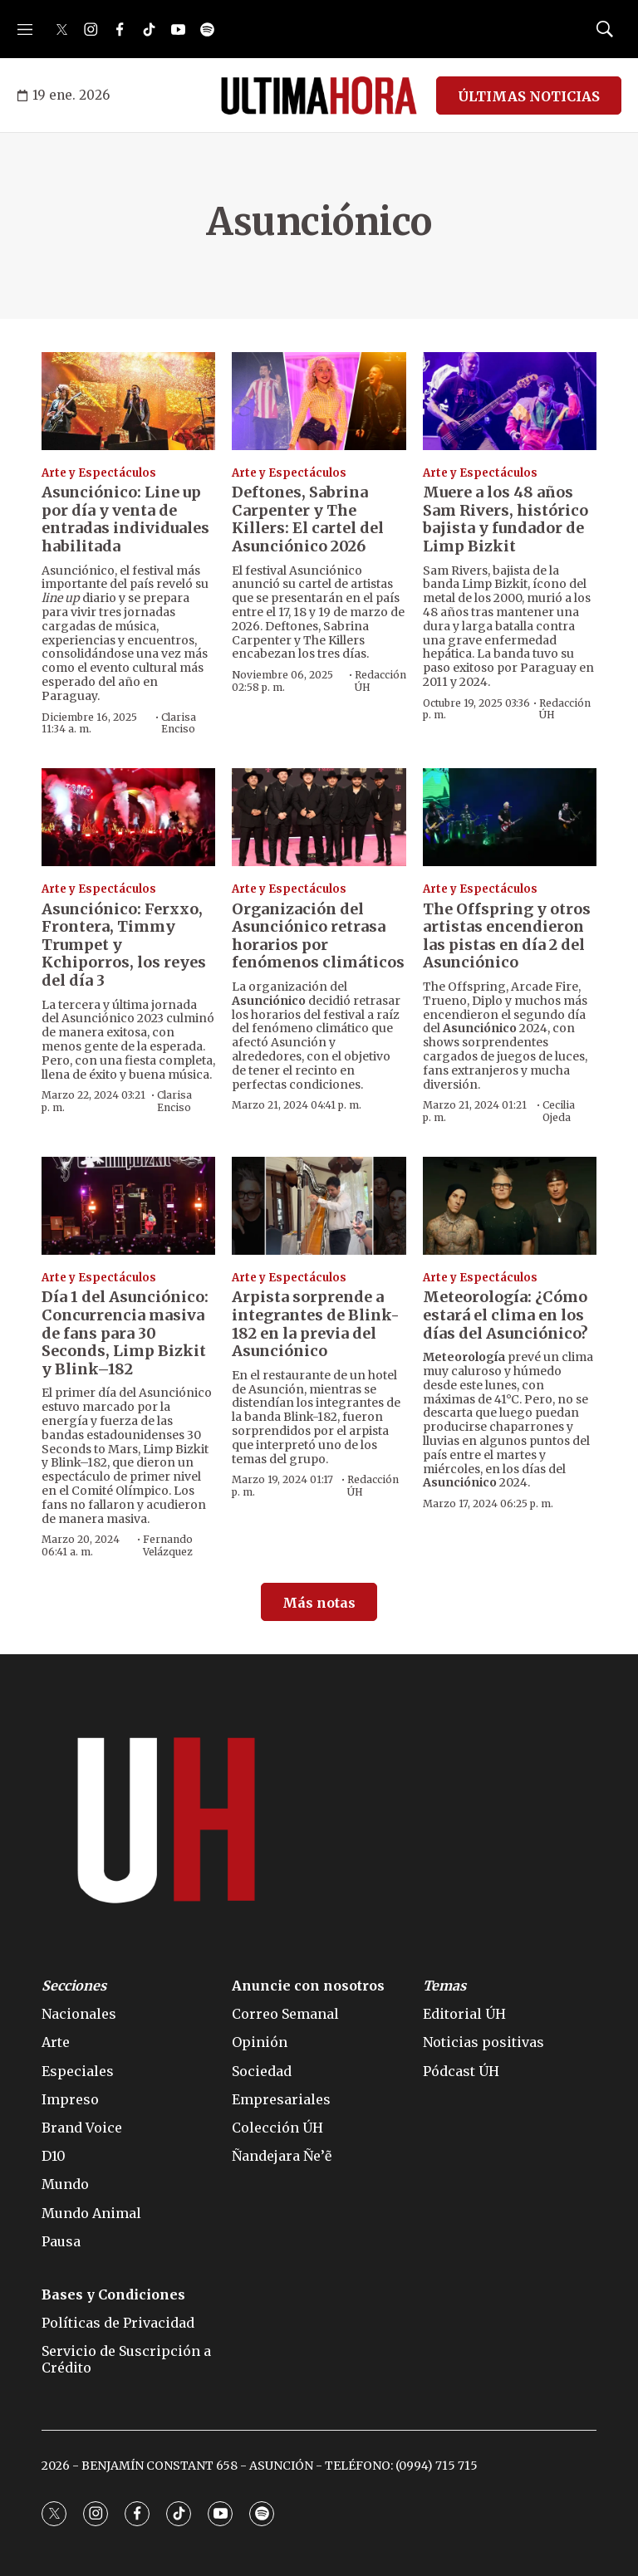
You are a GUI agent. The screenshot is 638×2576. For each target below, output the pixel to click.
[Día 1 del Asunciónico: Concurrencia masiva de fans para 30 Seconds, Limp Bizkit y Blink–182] (128, 1206)
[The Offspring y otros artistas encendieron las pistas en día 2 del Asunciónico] (509, 817)
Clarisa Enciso (178, 723)
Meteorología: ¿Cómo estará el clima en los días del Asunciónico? (505, 1314)
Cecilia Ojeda (558, 1111)
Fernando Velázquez (168, 1545)
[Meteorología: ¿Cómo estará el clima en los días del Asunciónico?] (509, 1206)
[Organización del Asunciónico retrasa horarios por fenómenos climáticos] (318, 817)
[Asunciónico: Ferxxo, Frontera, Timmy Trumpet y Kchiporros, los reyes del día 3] (128, 817)
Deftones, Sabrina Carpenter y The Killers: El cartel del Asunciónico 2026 (308, 519)
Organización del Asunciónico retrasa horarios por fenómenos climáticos (318, 935)
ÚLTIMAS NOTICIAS (529, 96)
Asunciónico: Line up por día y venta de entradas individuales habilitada (125, 519)
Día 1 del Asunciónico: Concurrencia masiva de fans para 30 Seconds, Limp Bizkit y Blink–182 (125, 1332)
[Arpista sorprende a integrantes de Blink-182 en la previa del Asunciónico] (318, 1206)
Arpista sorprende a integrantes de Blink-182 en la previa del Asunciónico (316, 1323)
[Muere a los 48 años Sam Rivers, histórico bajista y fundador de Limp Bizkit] (509, 401)
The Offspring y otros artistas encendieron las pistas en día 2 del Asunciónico (507, 935)
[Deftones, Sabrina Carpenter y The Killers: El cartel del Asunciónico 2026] (318, 401)
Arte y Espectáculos (99, 473)
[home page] (319, 95)
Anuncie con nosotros (308, 1986)
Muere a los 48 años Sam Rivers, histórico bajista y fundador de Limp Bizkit (505, 519)
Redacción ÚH (380, 680)
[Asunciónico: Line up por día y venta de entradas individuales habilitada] (128, 401)
